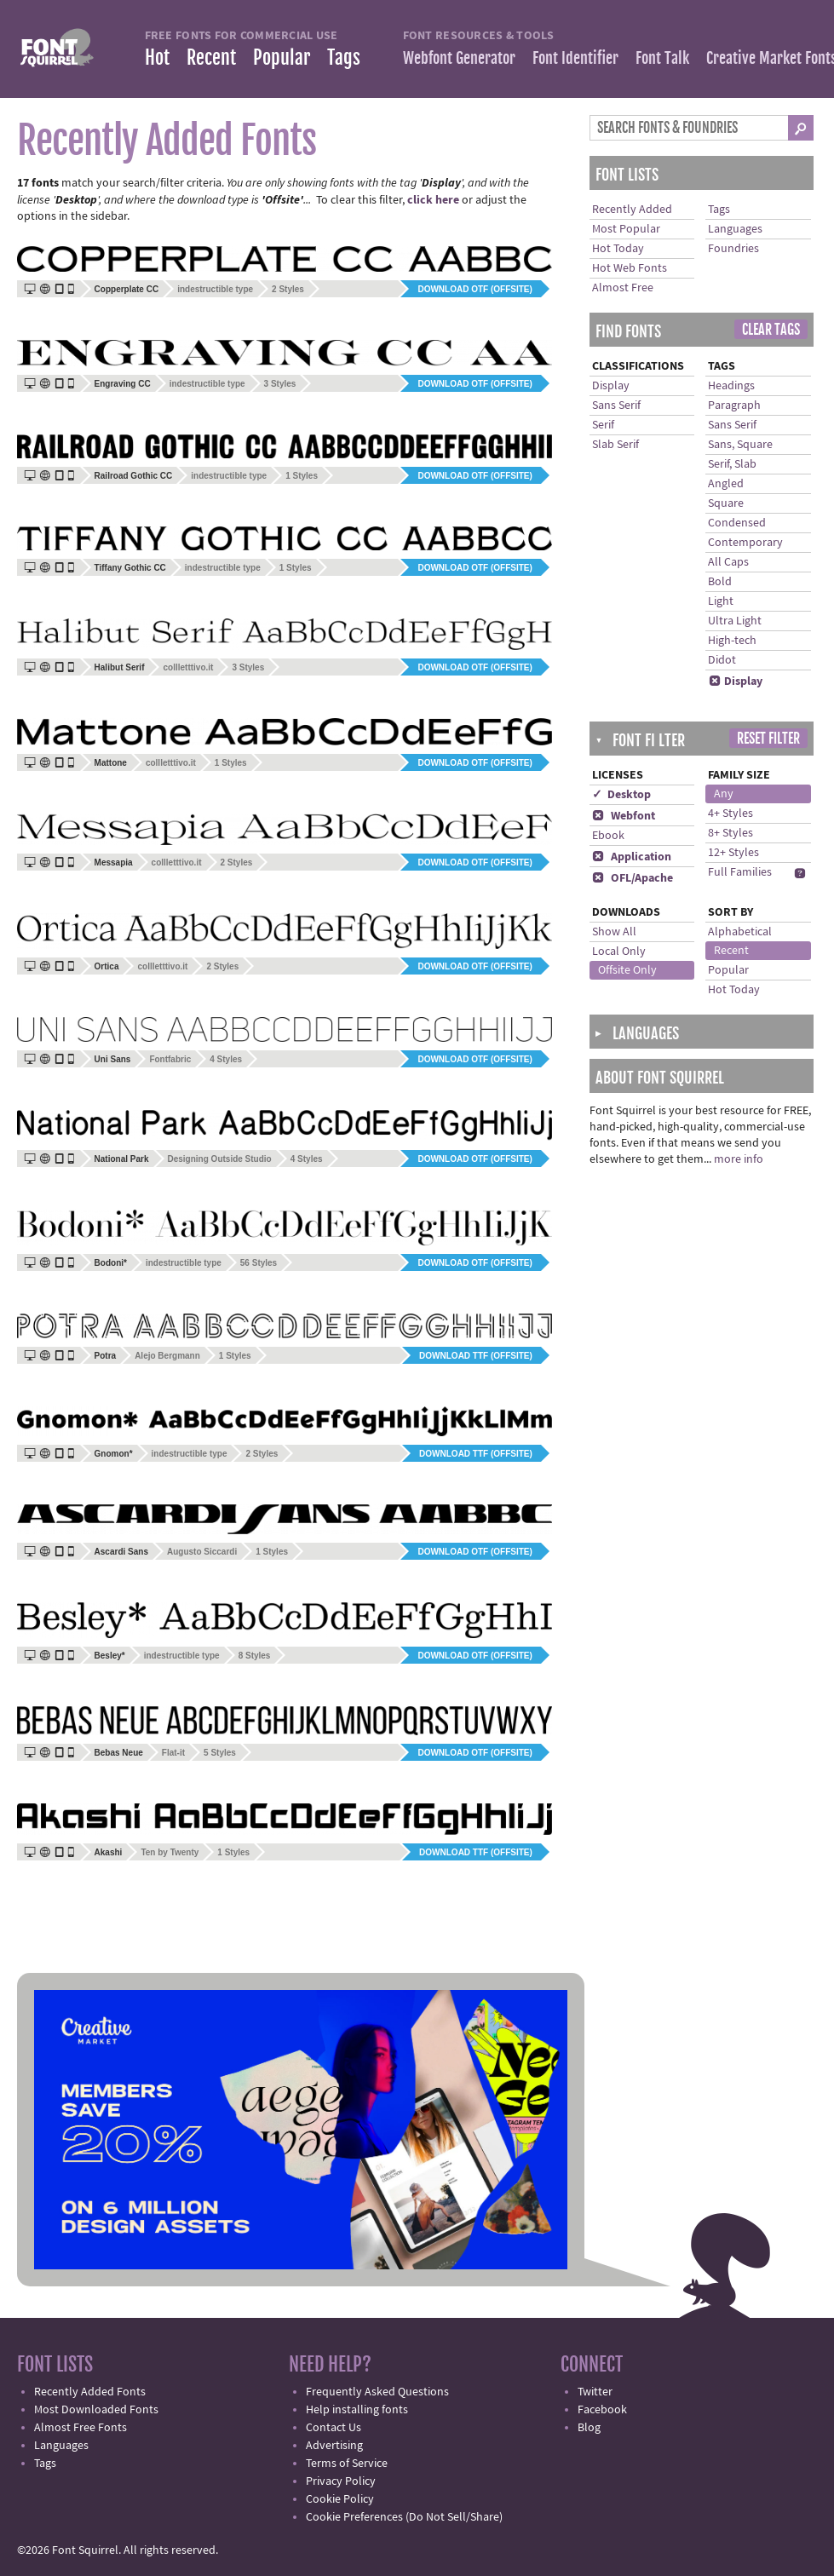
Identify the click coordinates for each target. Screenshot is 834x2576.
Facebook (602, 2410)
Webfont (623, 816)
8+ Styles (730, 833)
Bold (720, 581)
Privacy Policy (341, 2481)
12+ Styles (733, 852)
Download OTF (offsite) (474, 289)
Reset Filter (768, 738)
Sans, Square (740, 444)
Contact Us (333, 2427)
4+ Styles (730, 813)
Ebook (608, 835)
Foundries (733, 248)
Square (726, 503)
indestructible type (215, 289)
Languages (735, 229)
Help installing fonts (357, 2410)
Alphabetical (740, 932)
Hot (157, 57)
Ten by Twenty (169, 1852)
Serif (603, 425)
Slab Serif (615, 444)
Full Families (740, 872)
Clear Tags (771, 329)
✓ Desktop (621, 794)
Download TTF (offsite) (475, 1355)
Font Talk (662, 58)
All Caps (728, 562)
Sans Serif (616, 405)
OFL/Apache (632, 878)
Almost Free (622, 288)
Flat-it (173, 1752)
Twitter (595, 2392)
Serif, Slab (732, 464)
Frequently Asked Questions (377, 2392)
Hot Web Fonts (629, 268)
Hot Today (618, 248)
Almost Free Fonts (80, 2427)
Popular (281, 57)
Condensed (737, 523)
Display (611, 386)
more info (738, 1159)
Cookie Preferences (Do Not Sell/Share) (404, 2517)
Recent (211, 57)
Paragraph (734, 405)
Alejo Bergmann (167, 1355)
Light (720, 601)
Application (631, 856)
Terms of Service (347, 2463)
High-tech (732, 640)
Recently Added (632, 209)
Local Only (619, 951)
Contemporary (745, 542)
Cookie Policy (340, 2499)
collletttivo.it (188, 667)
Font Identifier (575, 58)
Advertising (334, 2445)
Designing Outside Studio (220, 1159)
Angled (726, 484)
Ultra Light (735, 621)
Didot (722, 660)
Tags (343, 57)
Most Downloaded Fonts (96, 2410)
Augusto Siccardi (202, 1551)
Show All (614, 932)
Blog (589, 2427)
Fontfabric (170, 1059)
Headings (731, 386)
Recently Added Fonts (90, 2392)
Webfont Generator (459, 58)
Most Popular (626, 229)
